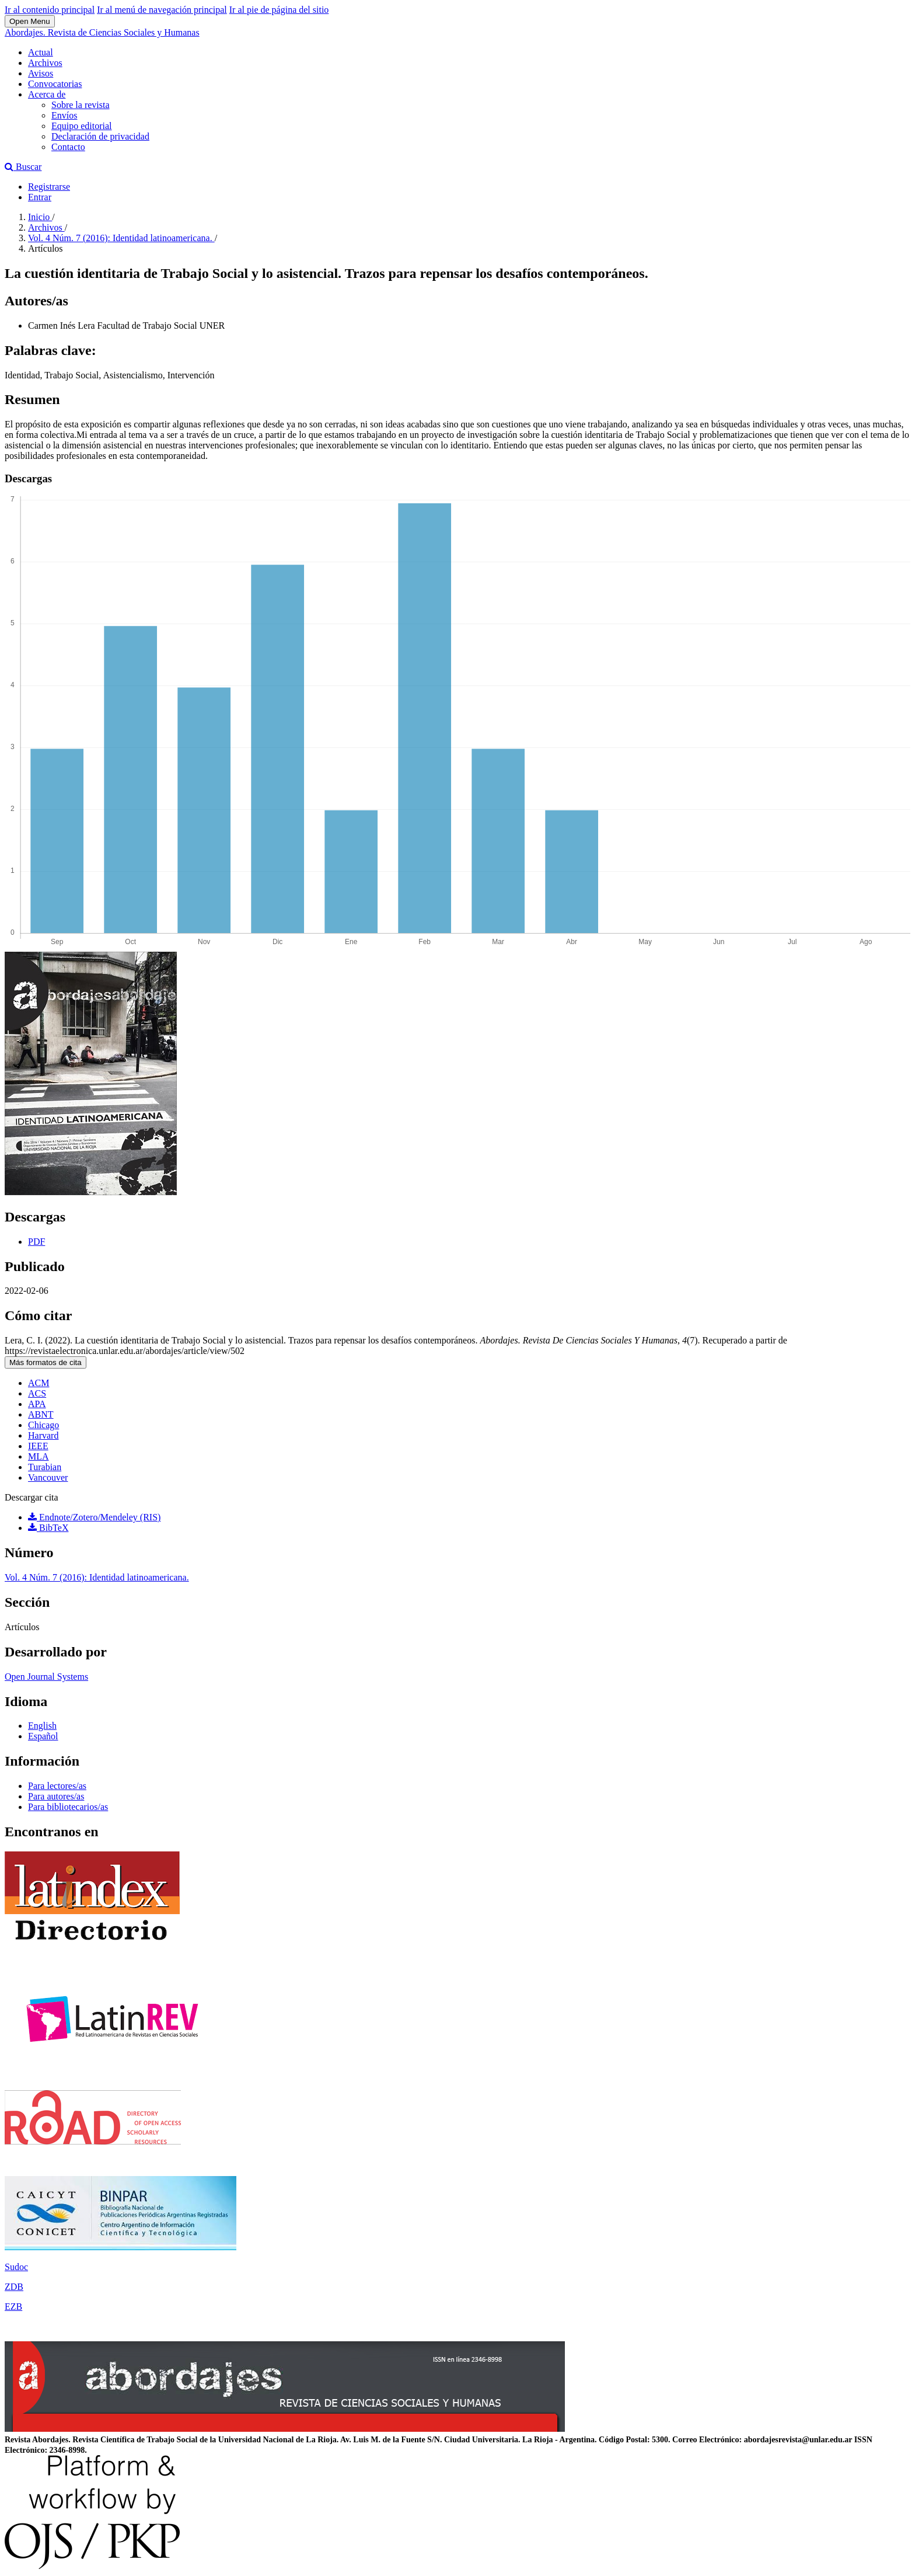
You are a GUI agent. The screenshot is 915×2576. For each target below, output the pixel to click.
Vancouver (48, 1477)
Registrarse (49, 187)
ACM (38, 1383)
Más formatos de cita (45, 1362)
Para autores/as (56, 1796)
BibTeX (48, 1528)
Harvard (43, 1435)
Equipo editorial (81, 126)
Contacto (68, 147)
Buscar (23, 167)
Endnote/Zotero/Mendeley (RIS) (94, 1517)
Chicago (43, 1425)
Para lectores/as (57, 1786)
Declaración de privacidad (100, 136)
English (42, 1726)
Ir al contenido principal (50, 10)
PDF (36, 1242)
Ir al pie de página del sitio (279, 10)
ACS (37, 1393)
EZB (13, 2307)
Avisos (40, 73)
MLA (38, 1456)
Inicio (40, 217)
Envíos (64, 115)
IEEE (38, 1446)
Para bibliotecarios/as (68, 1807)
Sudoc (16, 2267)
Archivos (45, 63)
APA (37, 1404)
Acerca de (46, 94)
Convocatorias (55, 84)
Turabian (44, 1467)
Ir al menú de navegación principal (162, 10)
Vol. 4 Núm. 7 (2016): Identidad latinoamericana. (121, 238)
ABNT (41, 1414)
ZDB (14, 2287)
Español (43, 1736)
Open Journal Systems (46, 1677)
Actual (40, 52)
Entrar (39, 197)
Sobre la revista (80, 105)
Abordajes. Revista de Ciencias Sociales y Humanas (102, 32)
